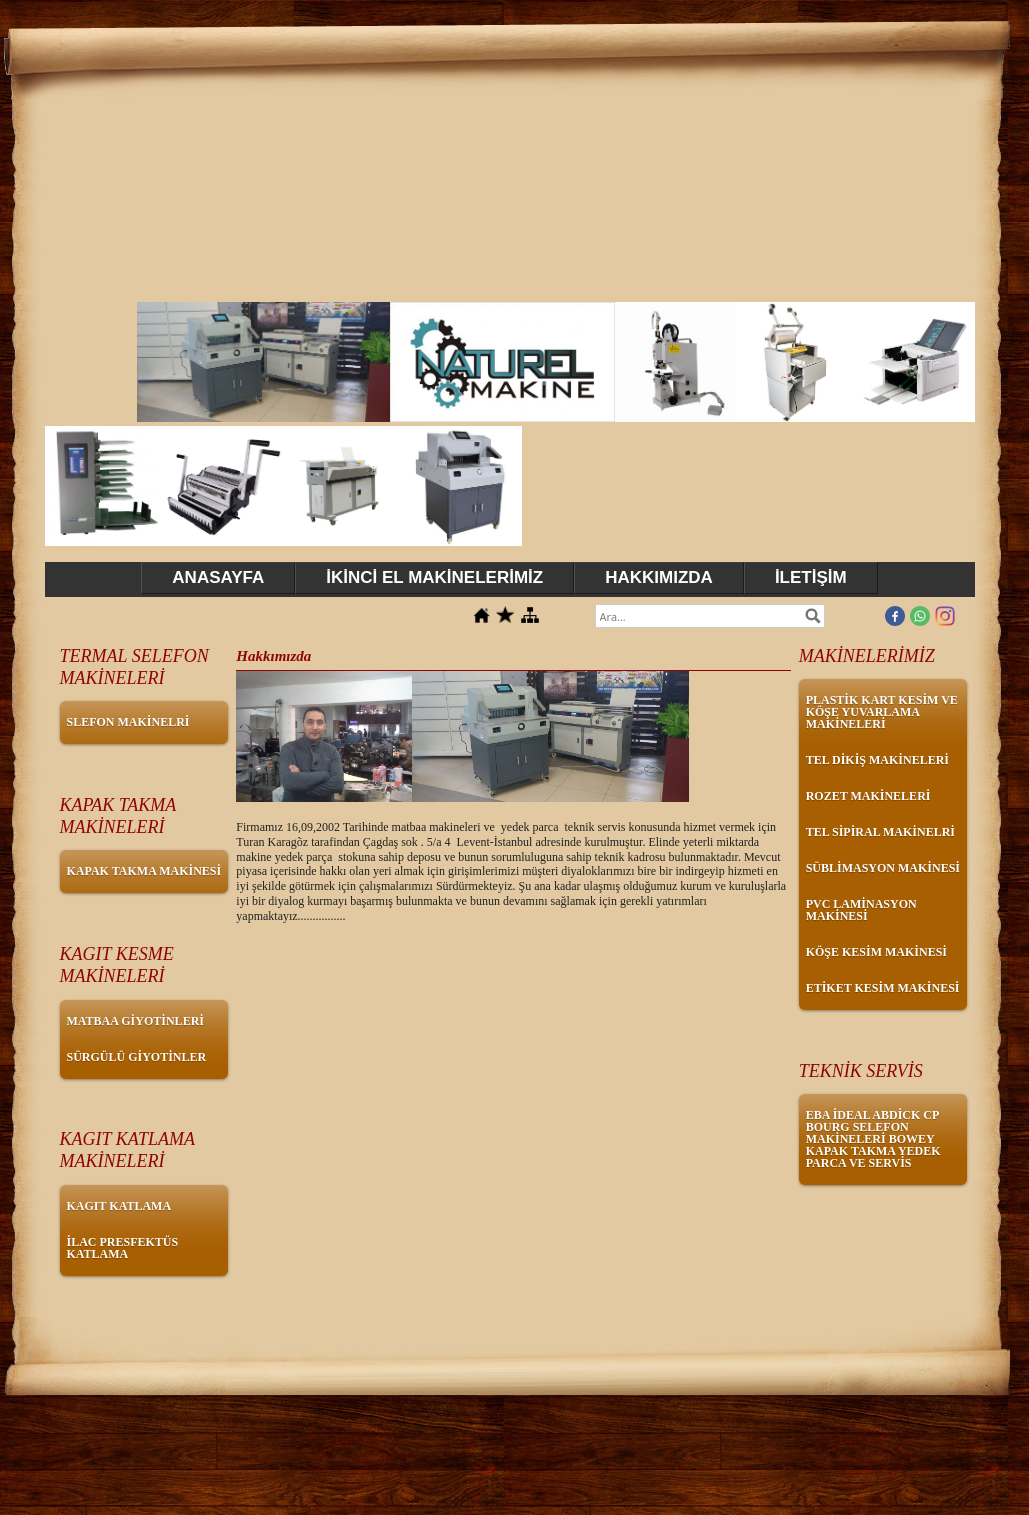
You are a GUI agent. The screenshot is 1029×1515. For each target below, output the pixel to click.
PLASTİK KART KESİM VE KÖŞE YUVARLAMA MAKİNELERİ (882, 712)
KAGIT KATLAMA (119, 1206)
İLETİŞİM (811, 577)
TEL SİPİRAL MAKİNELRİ (880, 832)
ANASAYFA (218, 577)
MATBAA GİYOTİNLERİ (135, 1021)
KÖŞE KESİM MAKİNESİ (876, 952)
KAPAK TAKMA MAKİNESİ (144, 871)
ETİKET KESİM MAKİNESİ (883, 988)
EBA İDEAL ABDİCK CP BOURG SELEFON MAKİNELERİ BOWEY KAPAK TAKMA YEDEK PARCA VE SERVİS (873, 1139)
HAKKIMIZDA (659, 577)
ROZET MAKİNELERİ (868, 796)
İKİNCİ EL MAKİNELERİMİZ (434, 577)
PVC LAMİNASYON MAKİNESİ (861, 910)
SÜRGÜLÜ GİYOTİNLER (137, 1057)
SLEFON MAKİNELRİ (128, 722)
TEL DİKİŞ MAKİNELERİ (877, 760)
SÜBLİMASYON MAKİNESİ (883, 868)
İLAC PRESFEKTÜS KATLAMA (123, 1248)
